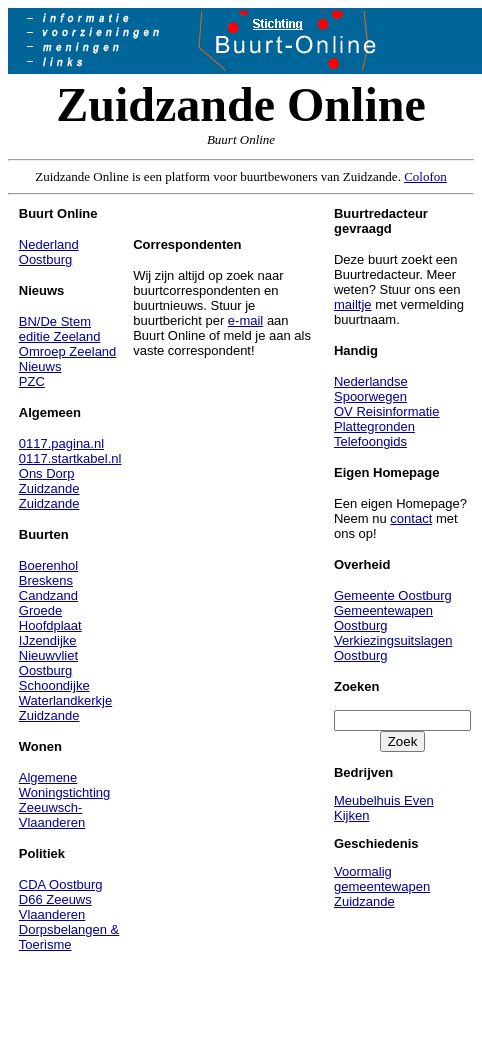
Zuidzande (49, 503)
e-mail (245, 320)
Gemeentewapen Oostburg (383, 618)
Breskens (46, 580)
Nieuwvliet (48, 655)
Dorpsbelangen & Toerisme (69, 937)
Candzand (48, 595)
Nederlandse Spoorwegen (371, 389)
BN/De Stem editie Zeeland (60, 329)
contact (411, 518)
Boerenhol (48, 565)
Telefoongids (370, 441)
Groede (40, 610)
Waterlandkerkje (65, 700)
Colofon (425, 176)
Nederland (49, 244)
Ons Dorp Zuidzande (49, 481)
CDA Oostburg (61, 884)
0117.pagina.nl (61, 443)
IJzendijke (48, 640)
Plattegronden (374, 426)
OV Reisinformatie (386, 411)
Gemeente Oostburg (393, 595)
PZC (32, 381)
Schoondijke (54, 685)
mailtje (353, 304)
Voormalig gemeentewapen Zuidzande (382, 886)
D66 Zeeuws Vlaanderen (55, 907)
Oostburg (45, 259)
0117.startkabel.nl (70, 458)
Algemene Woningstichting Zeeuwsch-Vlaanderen (65, 800)
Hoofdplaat (50, 625)
